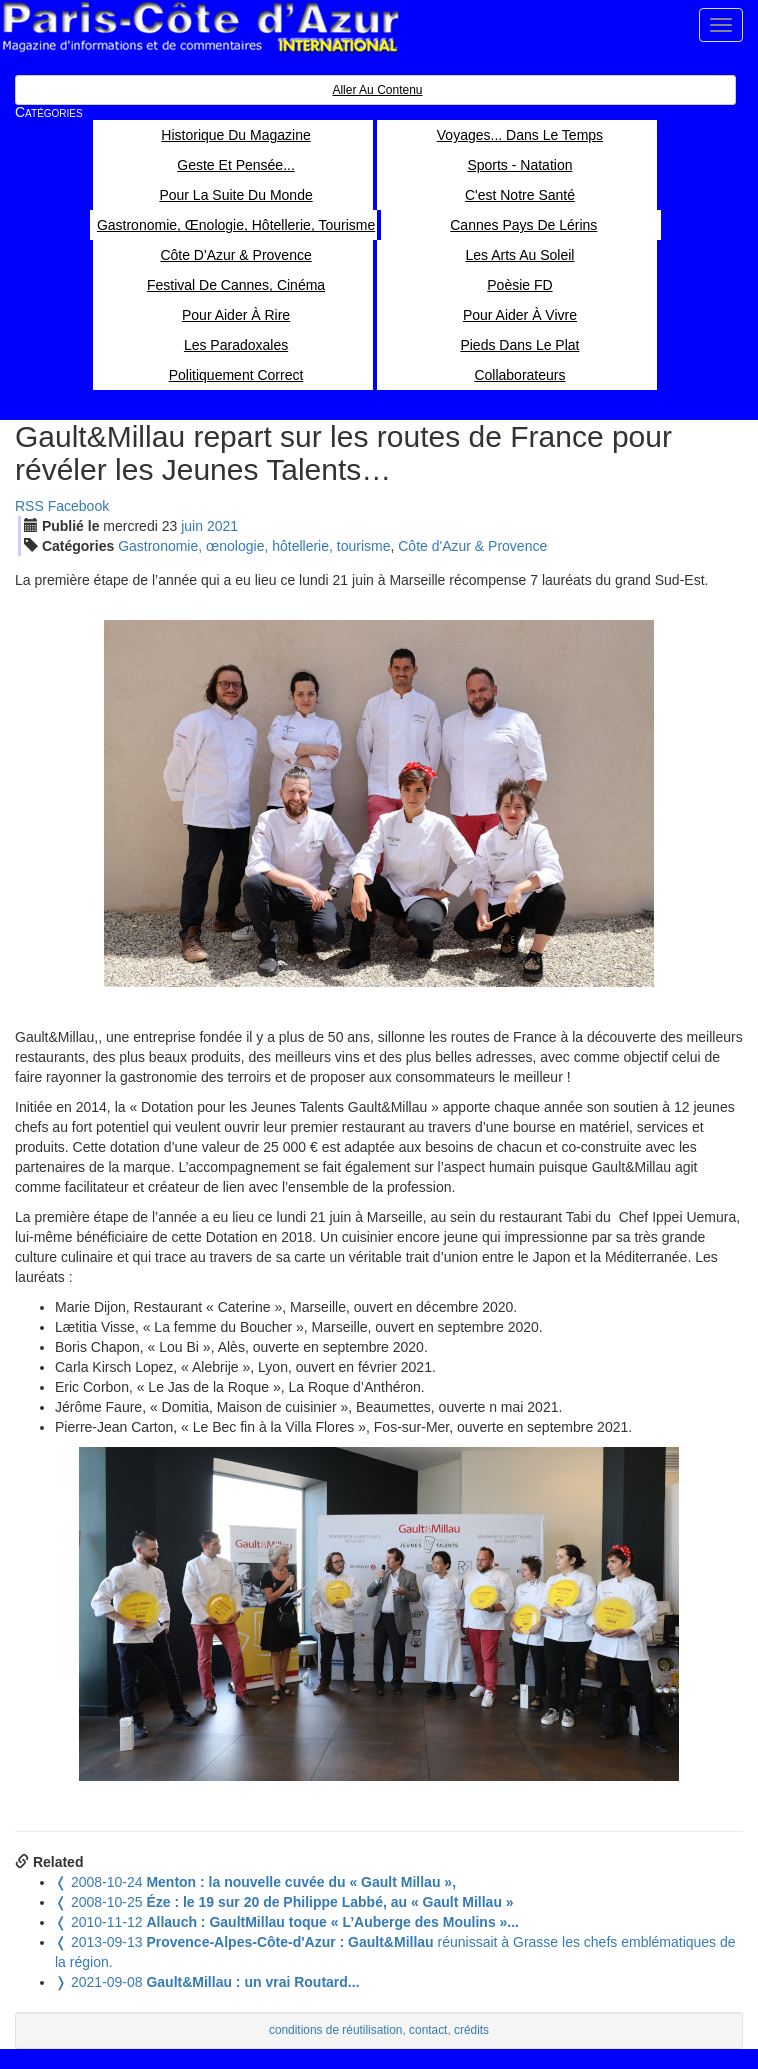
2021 (222, 526)
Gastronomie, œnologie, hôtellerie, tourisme (254, 546)
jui (192, 526)
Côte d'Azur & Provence (472, 546)
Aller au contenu (377, 90)
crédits (471, 2030)
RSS (29, 506)
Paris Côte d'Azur (200, 27)
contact (428, 2030)
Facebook (78, 506)
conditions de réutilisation (336, 2030)
